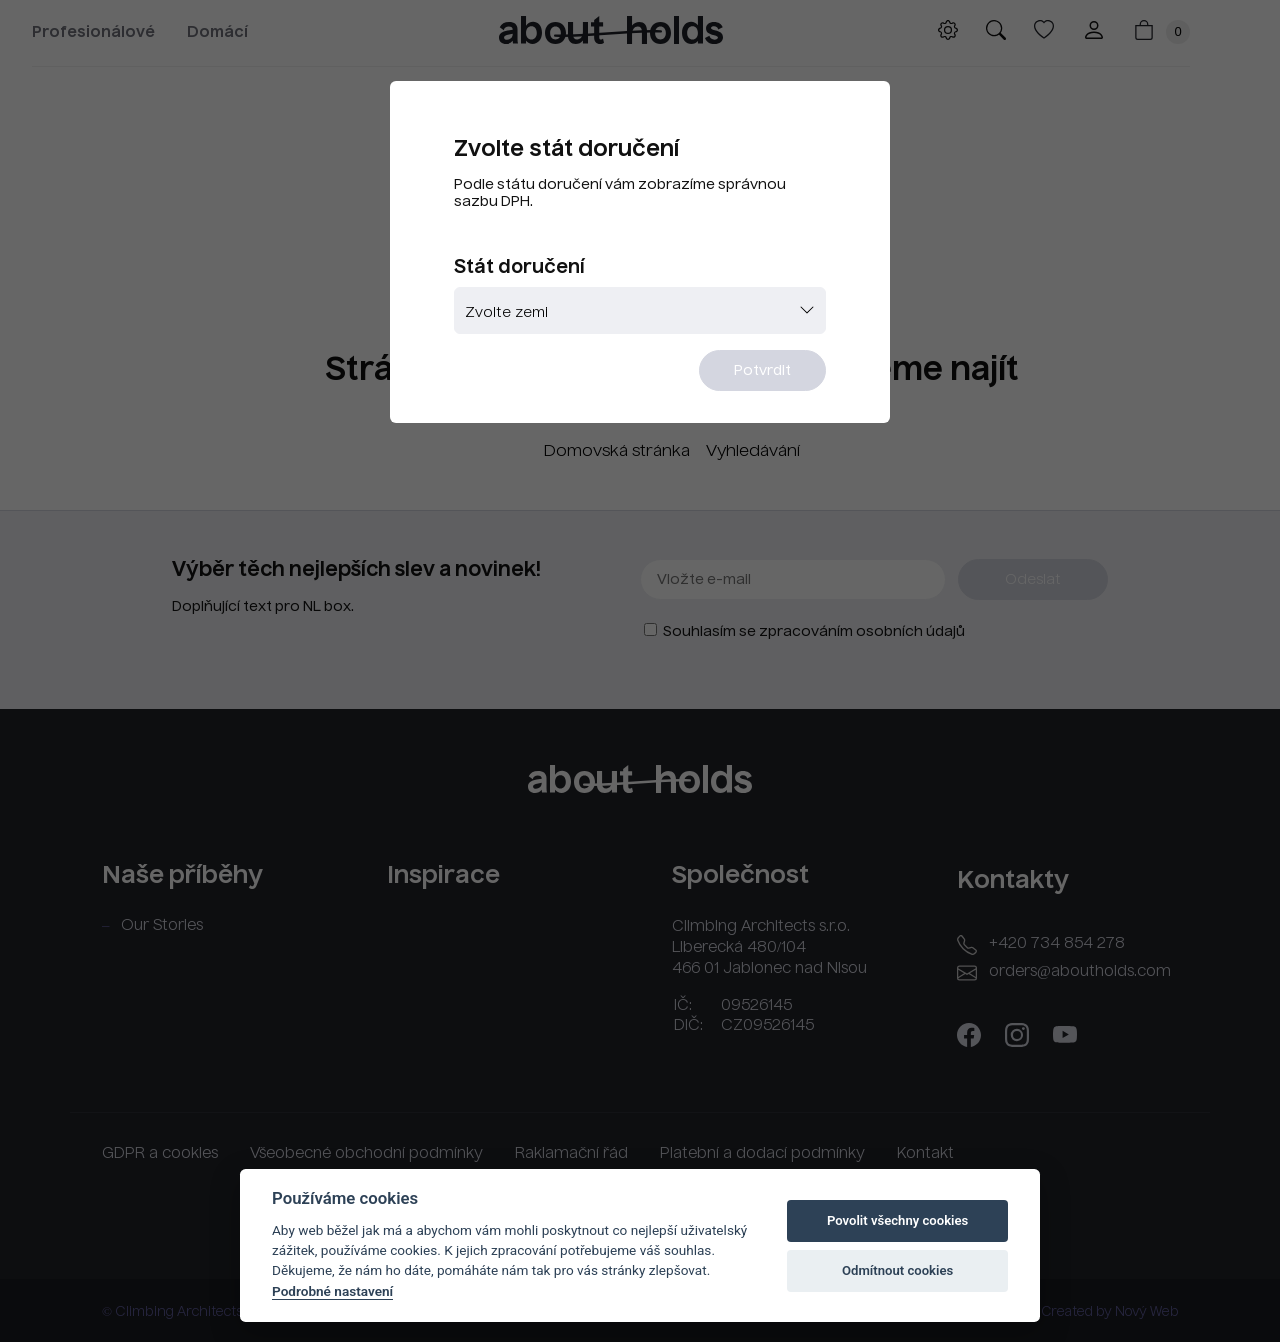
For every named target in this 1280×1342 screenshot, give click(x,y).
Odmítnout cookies (897, 1270)
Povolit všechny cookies (897, 1220)
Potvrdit (762, 371)
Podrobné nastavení (332, 1291)
